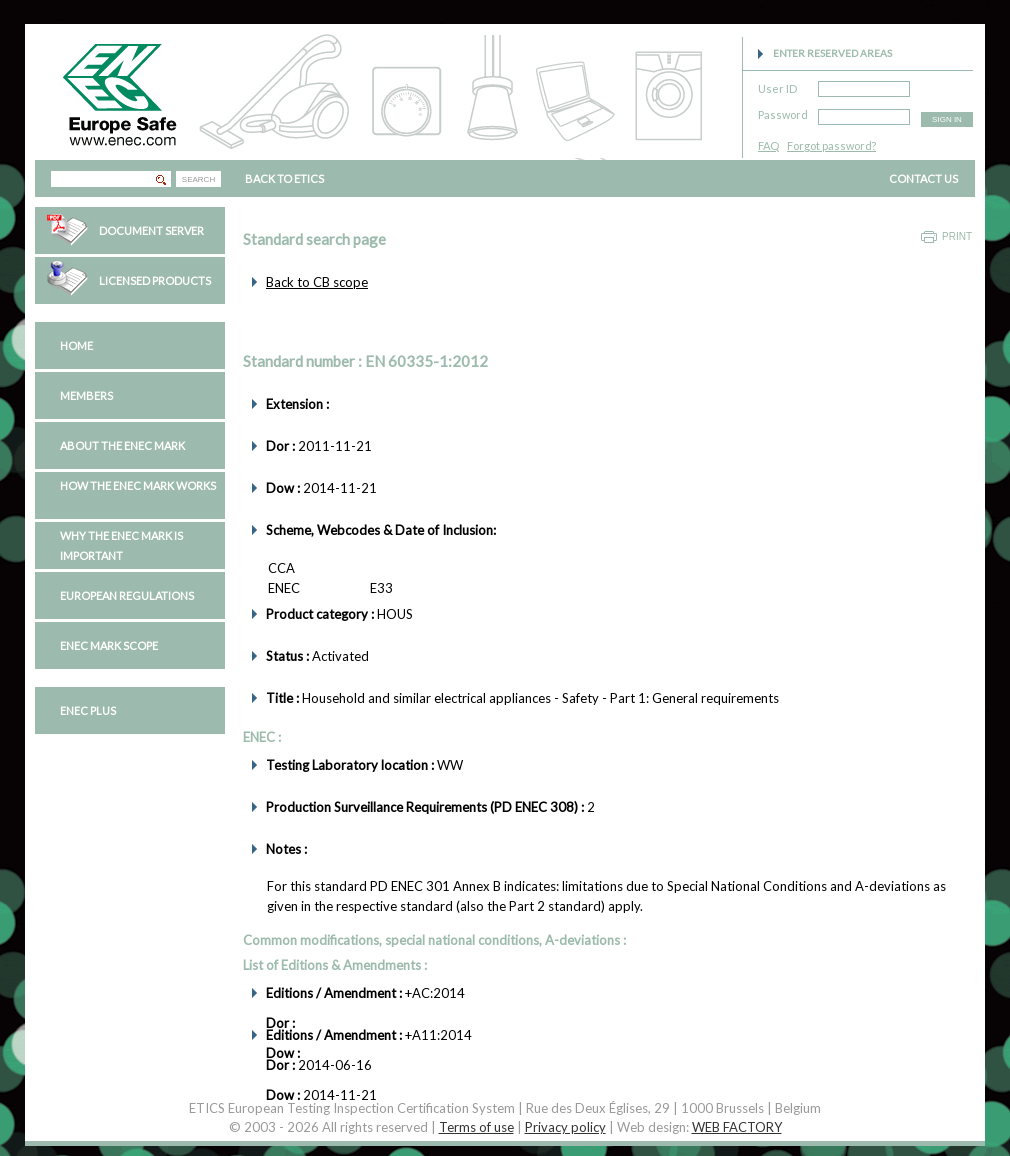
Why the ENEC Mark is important (121, 545)
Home (76, 345)
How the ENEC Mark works (138, 485)
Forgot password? (831, 145)
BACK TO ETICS (284, 178)
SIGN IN (947, 119)
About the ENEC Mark (122, 445)
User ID (777, 85)
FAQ (768, 145)
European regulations (127, 595)
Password (783, 111)
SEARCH (198, 179)
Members (86, 395)
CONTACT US (923, 178)
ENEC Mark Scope (109, 645)
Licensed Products (155, 280)
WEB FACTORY (737, 1127)
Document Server (151, 230)
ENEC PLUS (88, 710)
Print (957, 236)
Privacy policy (565, 1127)
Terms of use (476, 1127)
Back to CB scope (317, 282)
